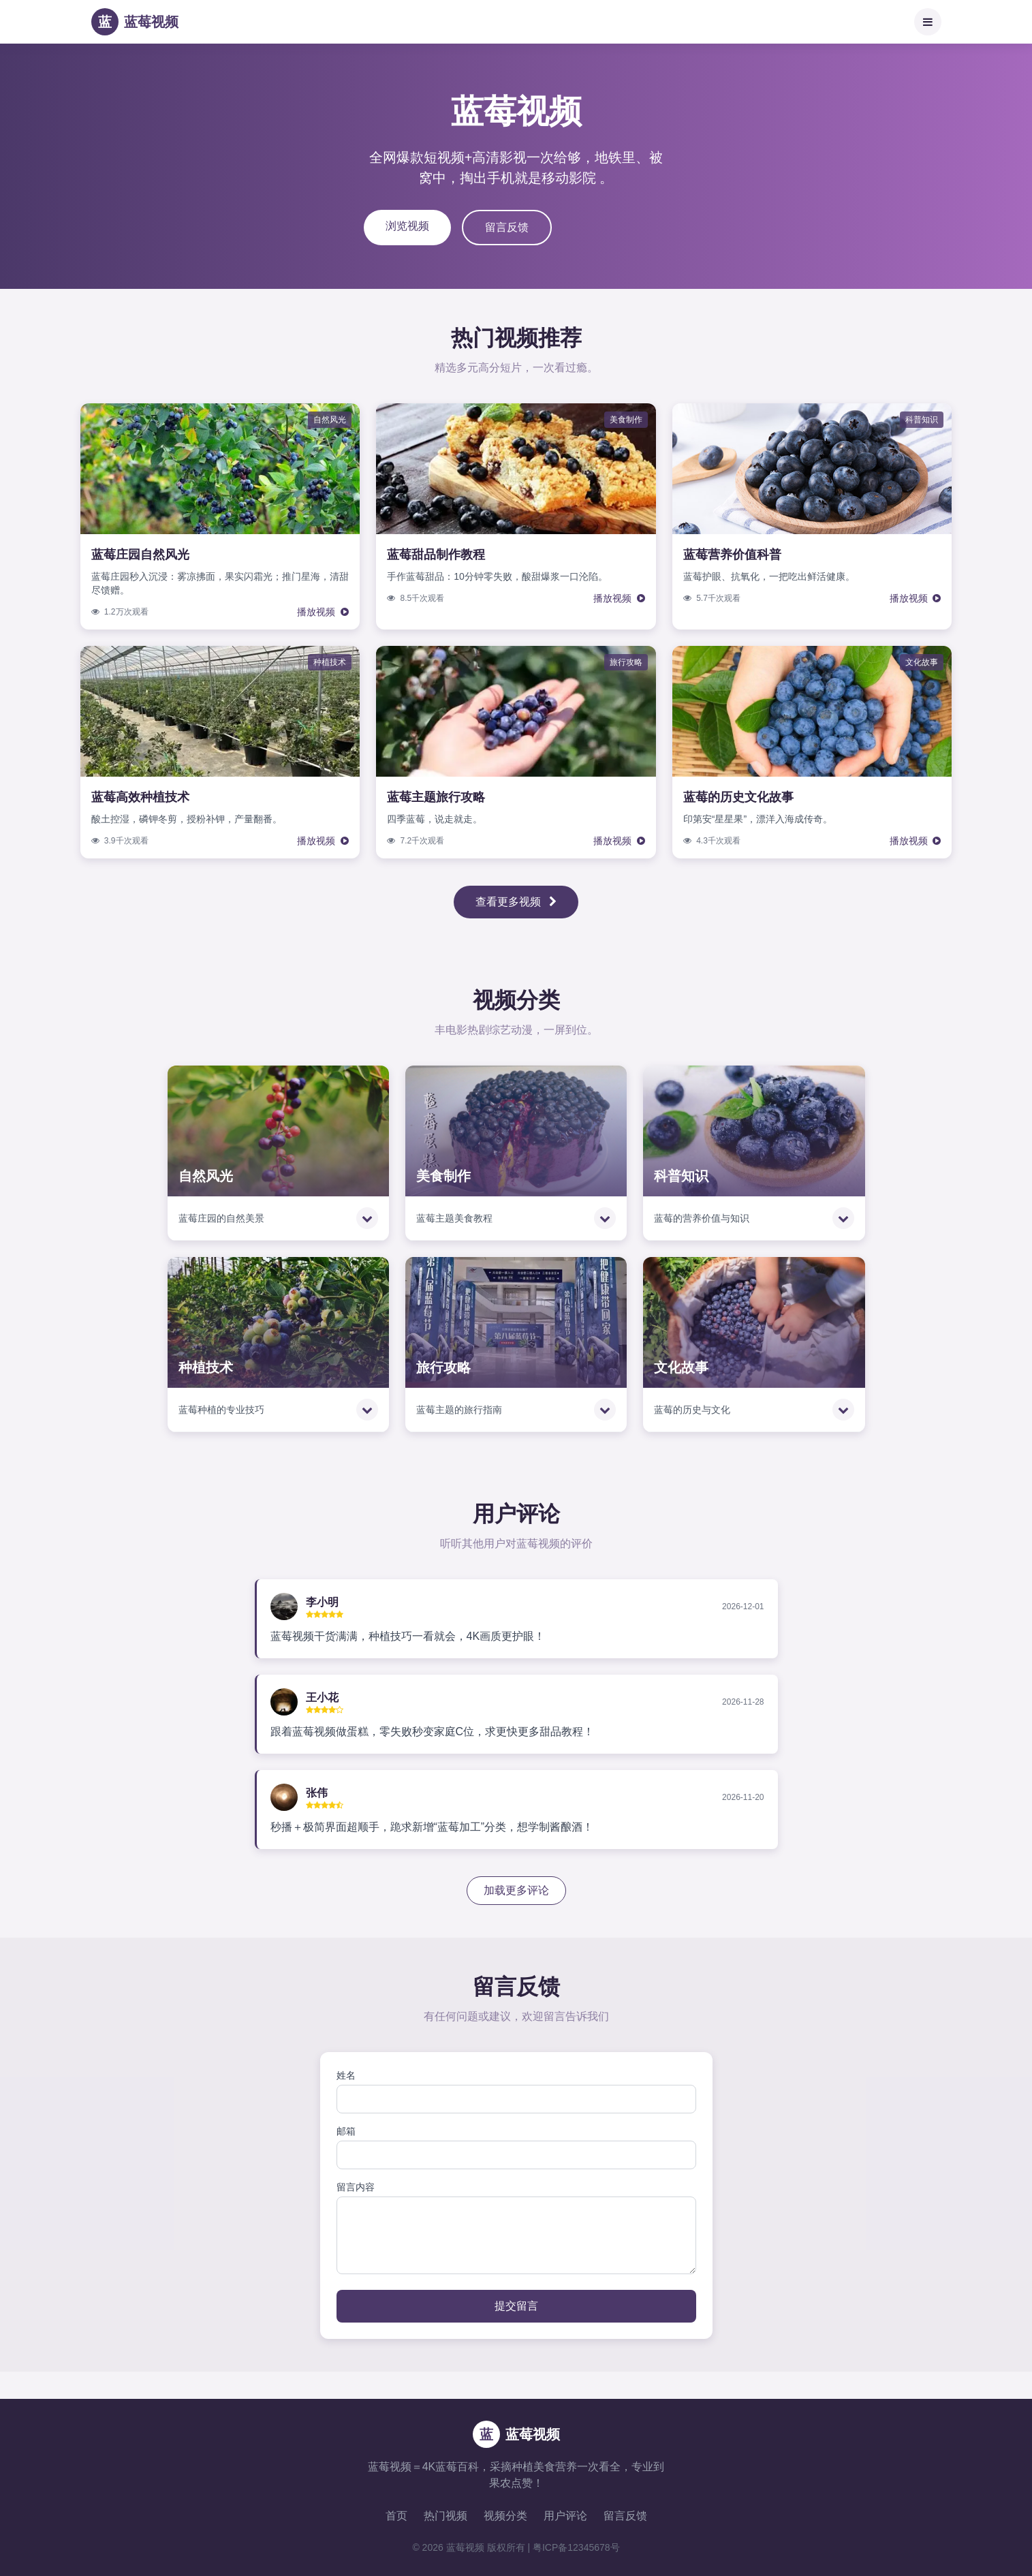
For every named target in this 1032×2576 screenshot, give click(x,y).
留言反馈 (507, 227)
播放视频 (323, 611)
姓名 (346, 2075)
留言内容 (356, 2187)
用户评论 (565, 2515)
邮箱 (346, 2131)
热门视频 (445, 2515)
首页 (396, 2515)
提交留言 (516, 2306)
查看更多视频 (516, 901)
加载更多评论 (516, 1890)
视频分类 (505, 2515)
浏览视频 (407, 226)
